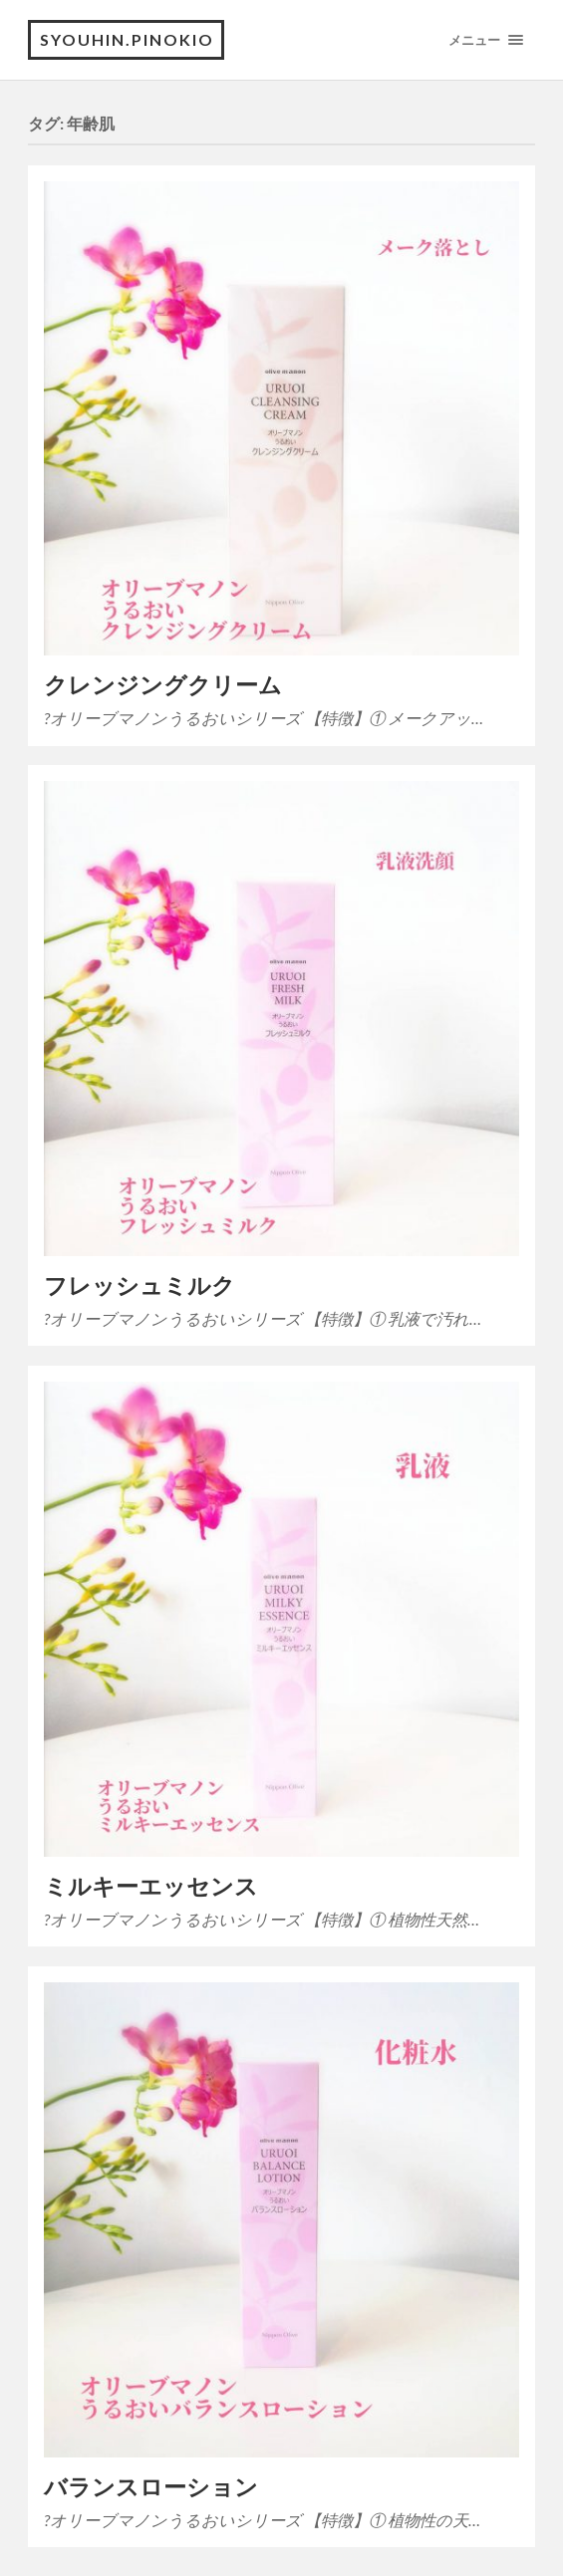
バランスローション (151, 2486)
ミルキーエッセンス (151, 1886)
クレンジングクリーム (163, 684)
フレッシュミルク (139, 1285)
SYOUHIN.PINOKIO (127, 39)
